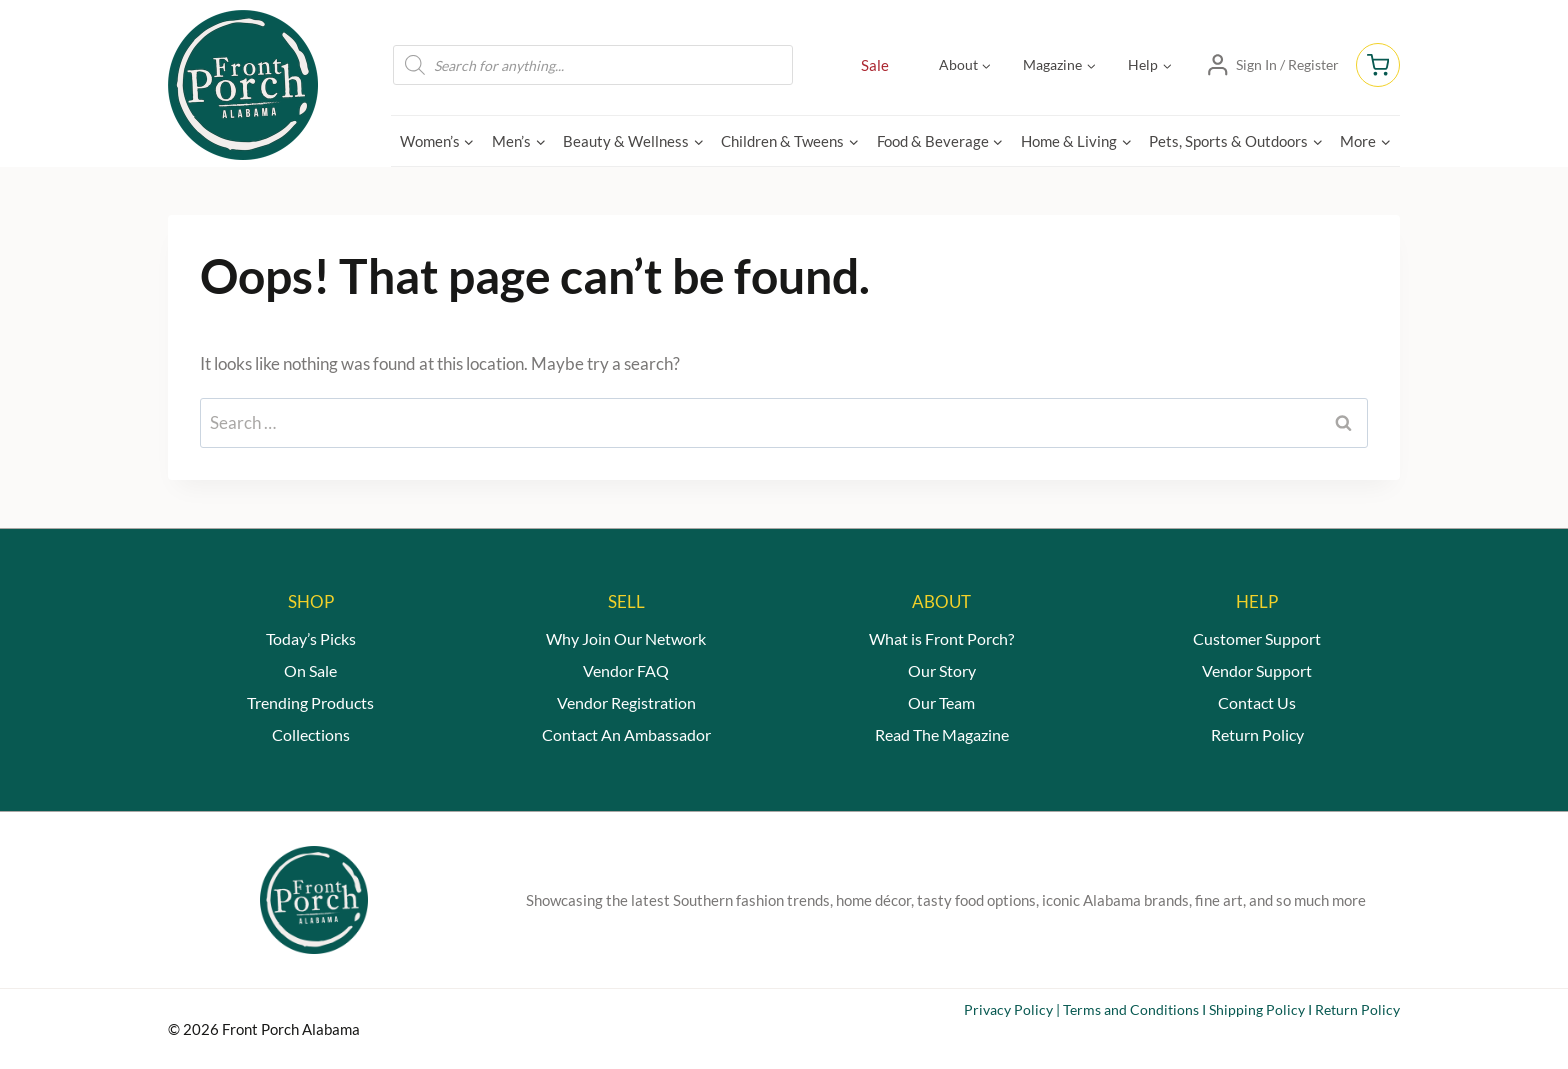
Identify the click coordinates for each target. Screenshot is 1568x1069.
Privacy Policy (1008, 1009)
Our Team (941, 702)
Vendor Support (1257, 670)
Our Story (942, 670)
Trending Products (310, 702)
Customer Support (1257, 638)
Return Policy (1257, 734)
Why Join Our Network (626, 638)
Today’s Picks (311, 638)
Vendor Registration (626, 702)
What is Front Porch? (941, 638)
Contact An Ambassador (626, 734)
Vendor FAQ (626, 670)
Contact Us (1257, 702)
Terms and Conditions (1131, 1009)
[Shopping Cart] (1378, 65)
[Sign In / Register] (1272, 65)
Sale (875, 65)
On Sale (310, 670)
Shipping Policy (1257, 1009)
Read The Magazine (942, 734)
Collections (311, 734)
